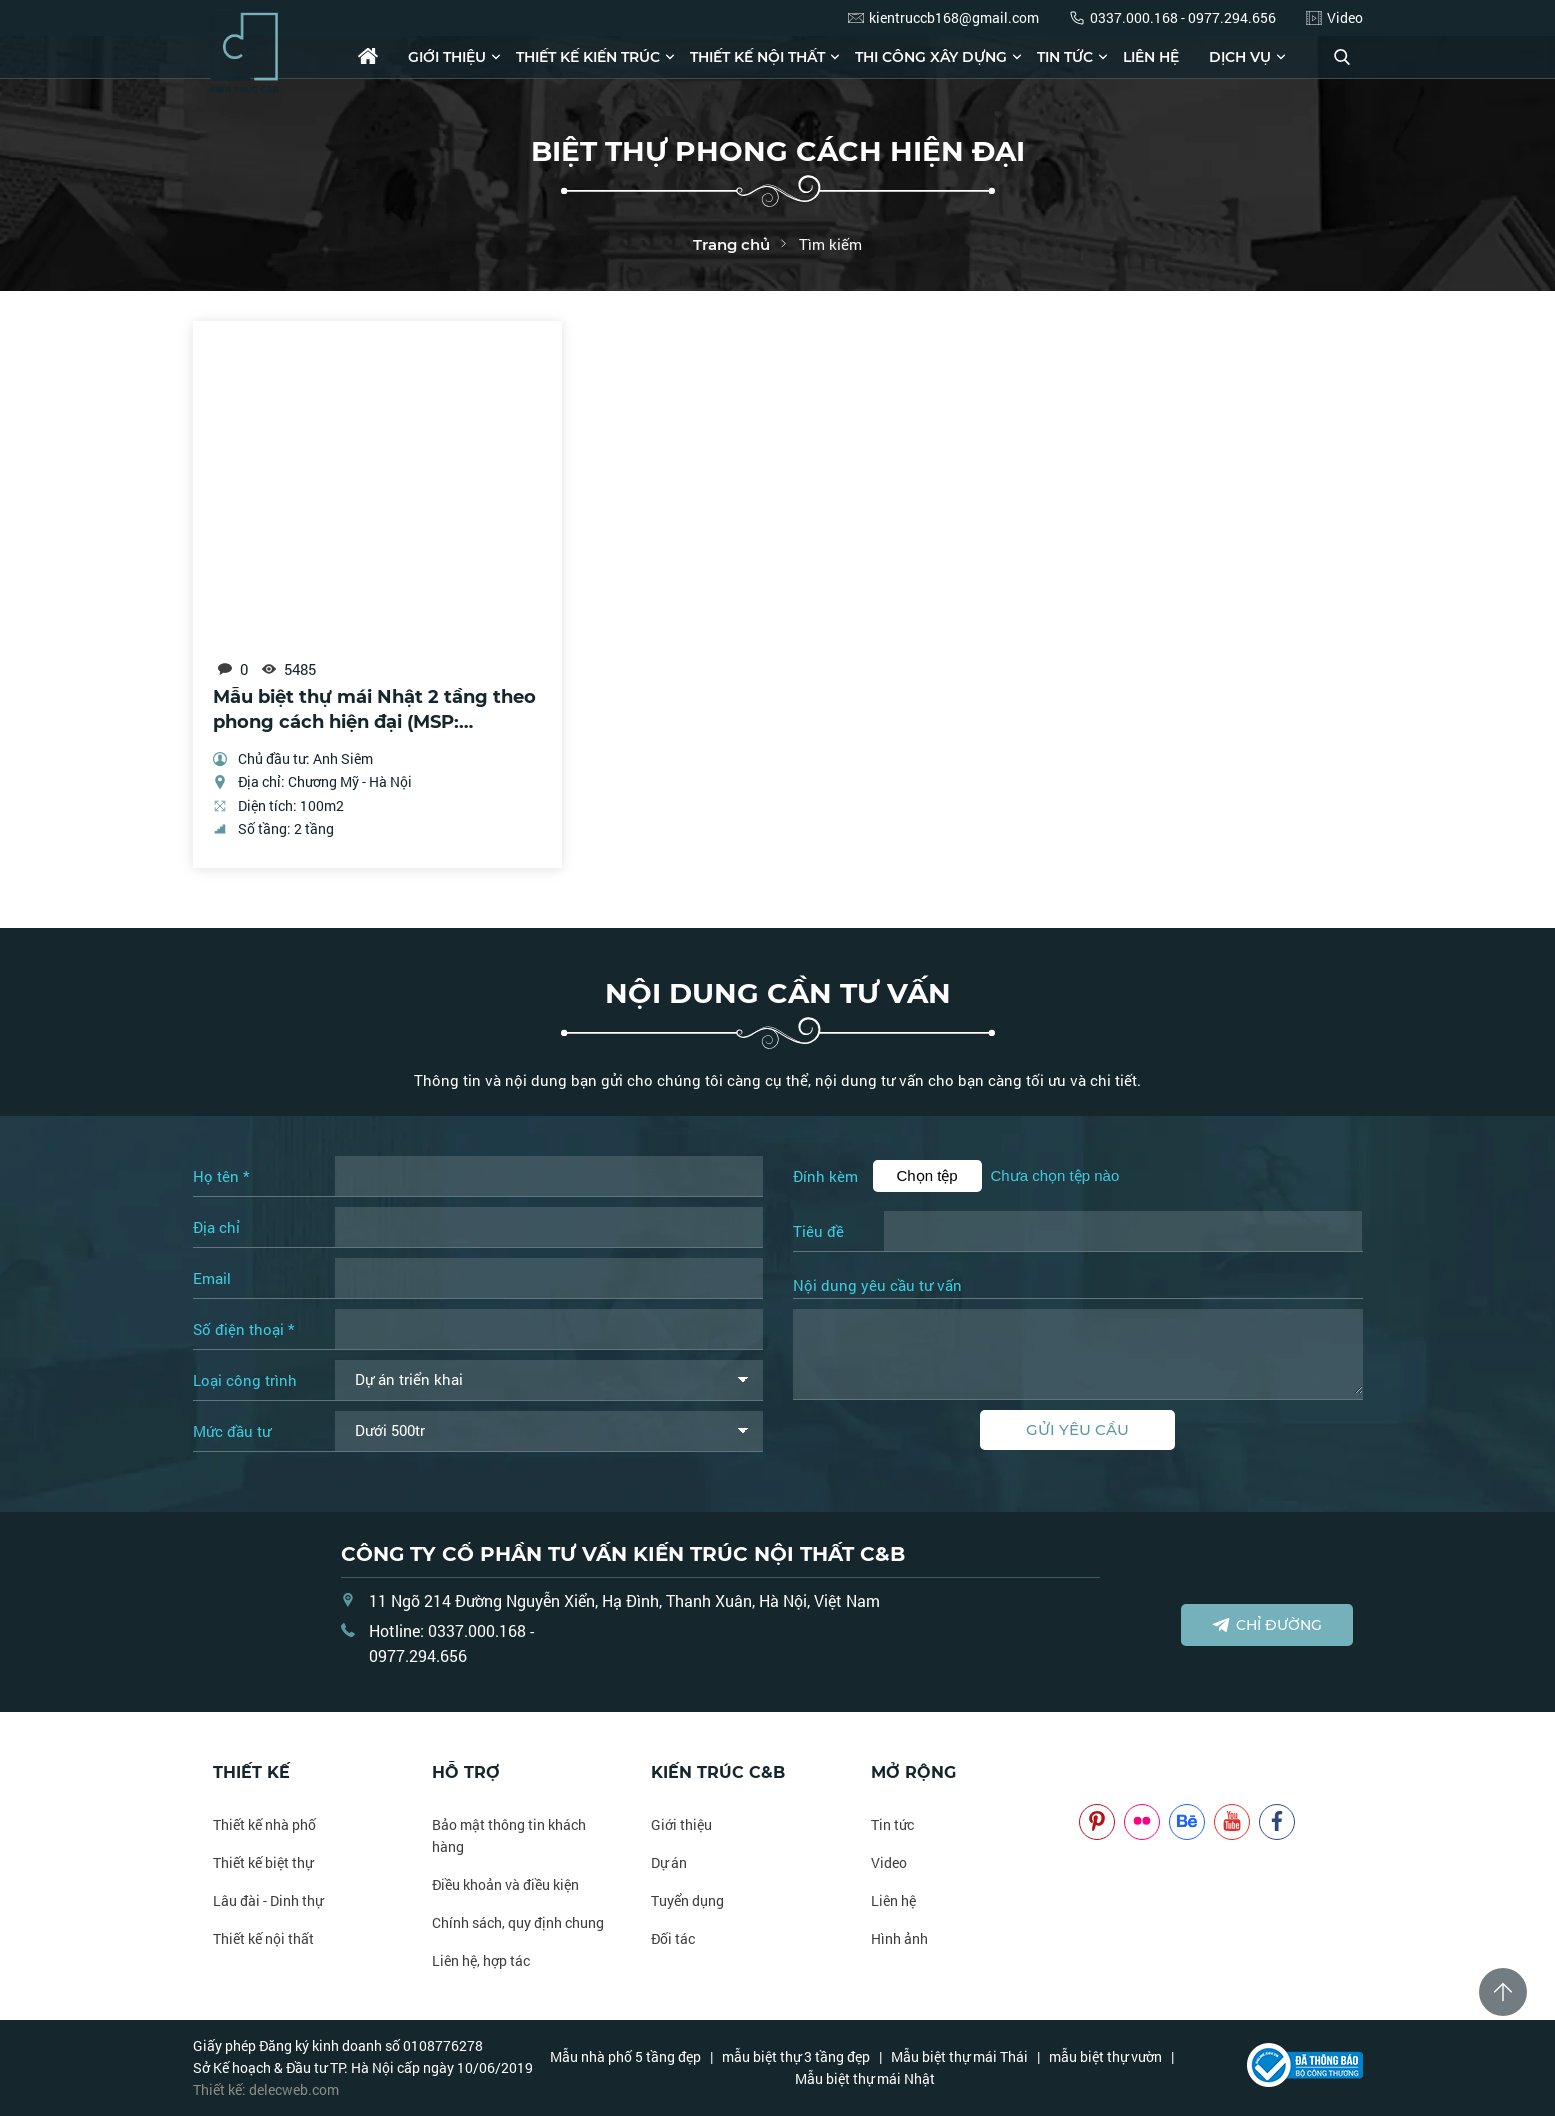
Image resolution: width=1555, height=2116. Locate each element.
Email (212, 1278)
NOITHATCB (1108, 1772)
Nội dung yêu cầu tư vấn (877, 1286)
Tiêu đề (818, 1231)
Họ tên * (221, 1176)
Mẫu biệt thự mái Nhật (865, 2078)
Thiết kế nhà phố (264, 1824)
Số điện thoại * (243, 1329)
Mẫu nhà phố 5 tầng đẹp (625, 2056)
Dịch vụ (1240, 57)
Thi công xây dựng (931, 57)
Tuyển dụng (687, 1900)
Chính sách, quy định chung (518, 1922)
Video (889, 1862)
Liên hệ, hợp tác (481, 1960)
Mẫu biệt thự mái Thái (959, 2056)
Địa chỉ (216, 1227)
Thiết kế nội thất (757, 57)
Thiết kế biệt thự (263, 1862)
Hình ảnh (899, 1938)
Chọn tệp (927, 1175)
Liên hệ (1151, 57)
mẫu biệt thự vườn (1105, 2056)
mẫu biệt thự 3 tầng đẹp (796, 2056)
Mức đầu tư (232, 1431)
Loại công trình (245, 1380)
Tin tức (1065, 57)
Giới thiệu (447, 57)
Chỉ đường (1266, 1625)
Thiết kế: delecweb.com (266, 2089)
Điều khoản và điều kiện (505, 1884)
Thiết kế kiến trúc (588, 57)
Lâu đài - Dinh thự (268, 1900)
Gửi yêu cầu (1077, 1429)
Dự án (669, 1862)
